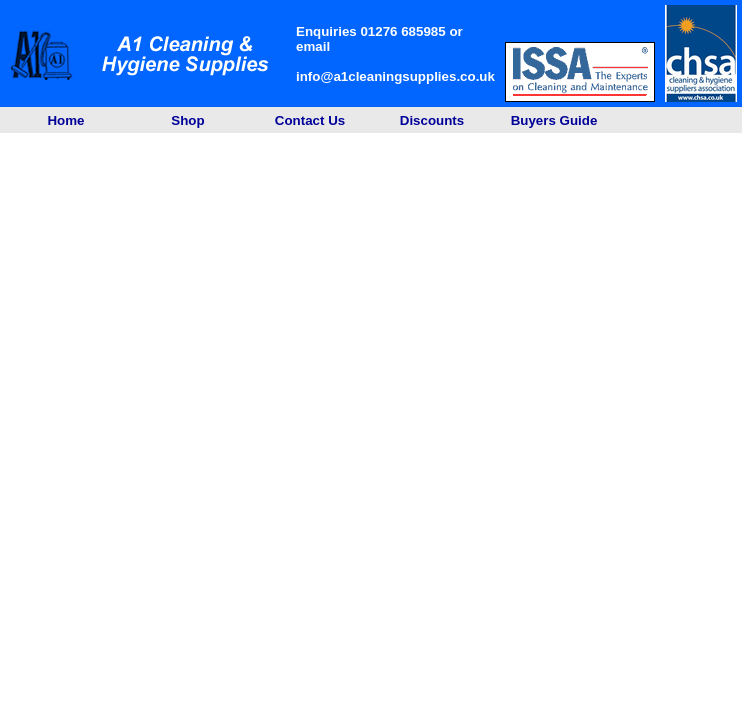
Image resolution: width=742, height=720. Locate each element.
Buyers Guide (554, 120)
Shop (187, 120)
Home (65, 120)
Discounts (432, 120)
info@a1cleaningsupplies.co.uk (395, 76)
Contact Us (310, 120)
